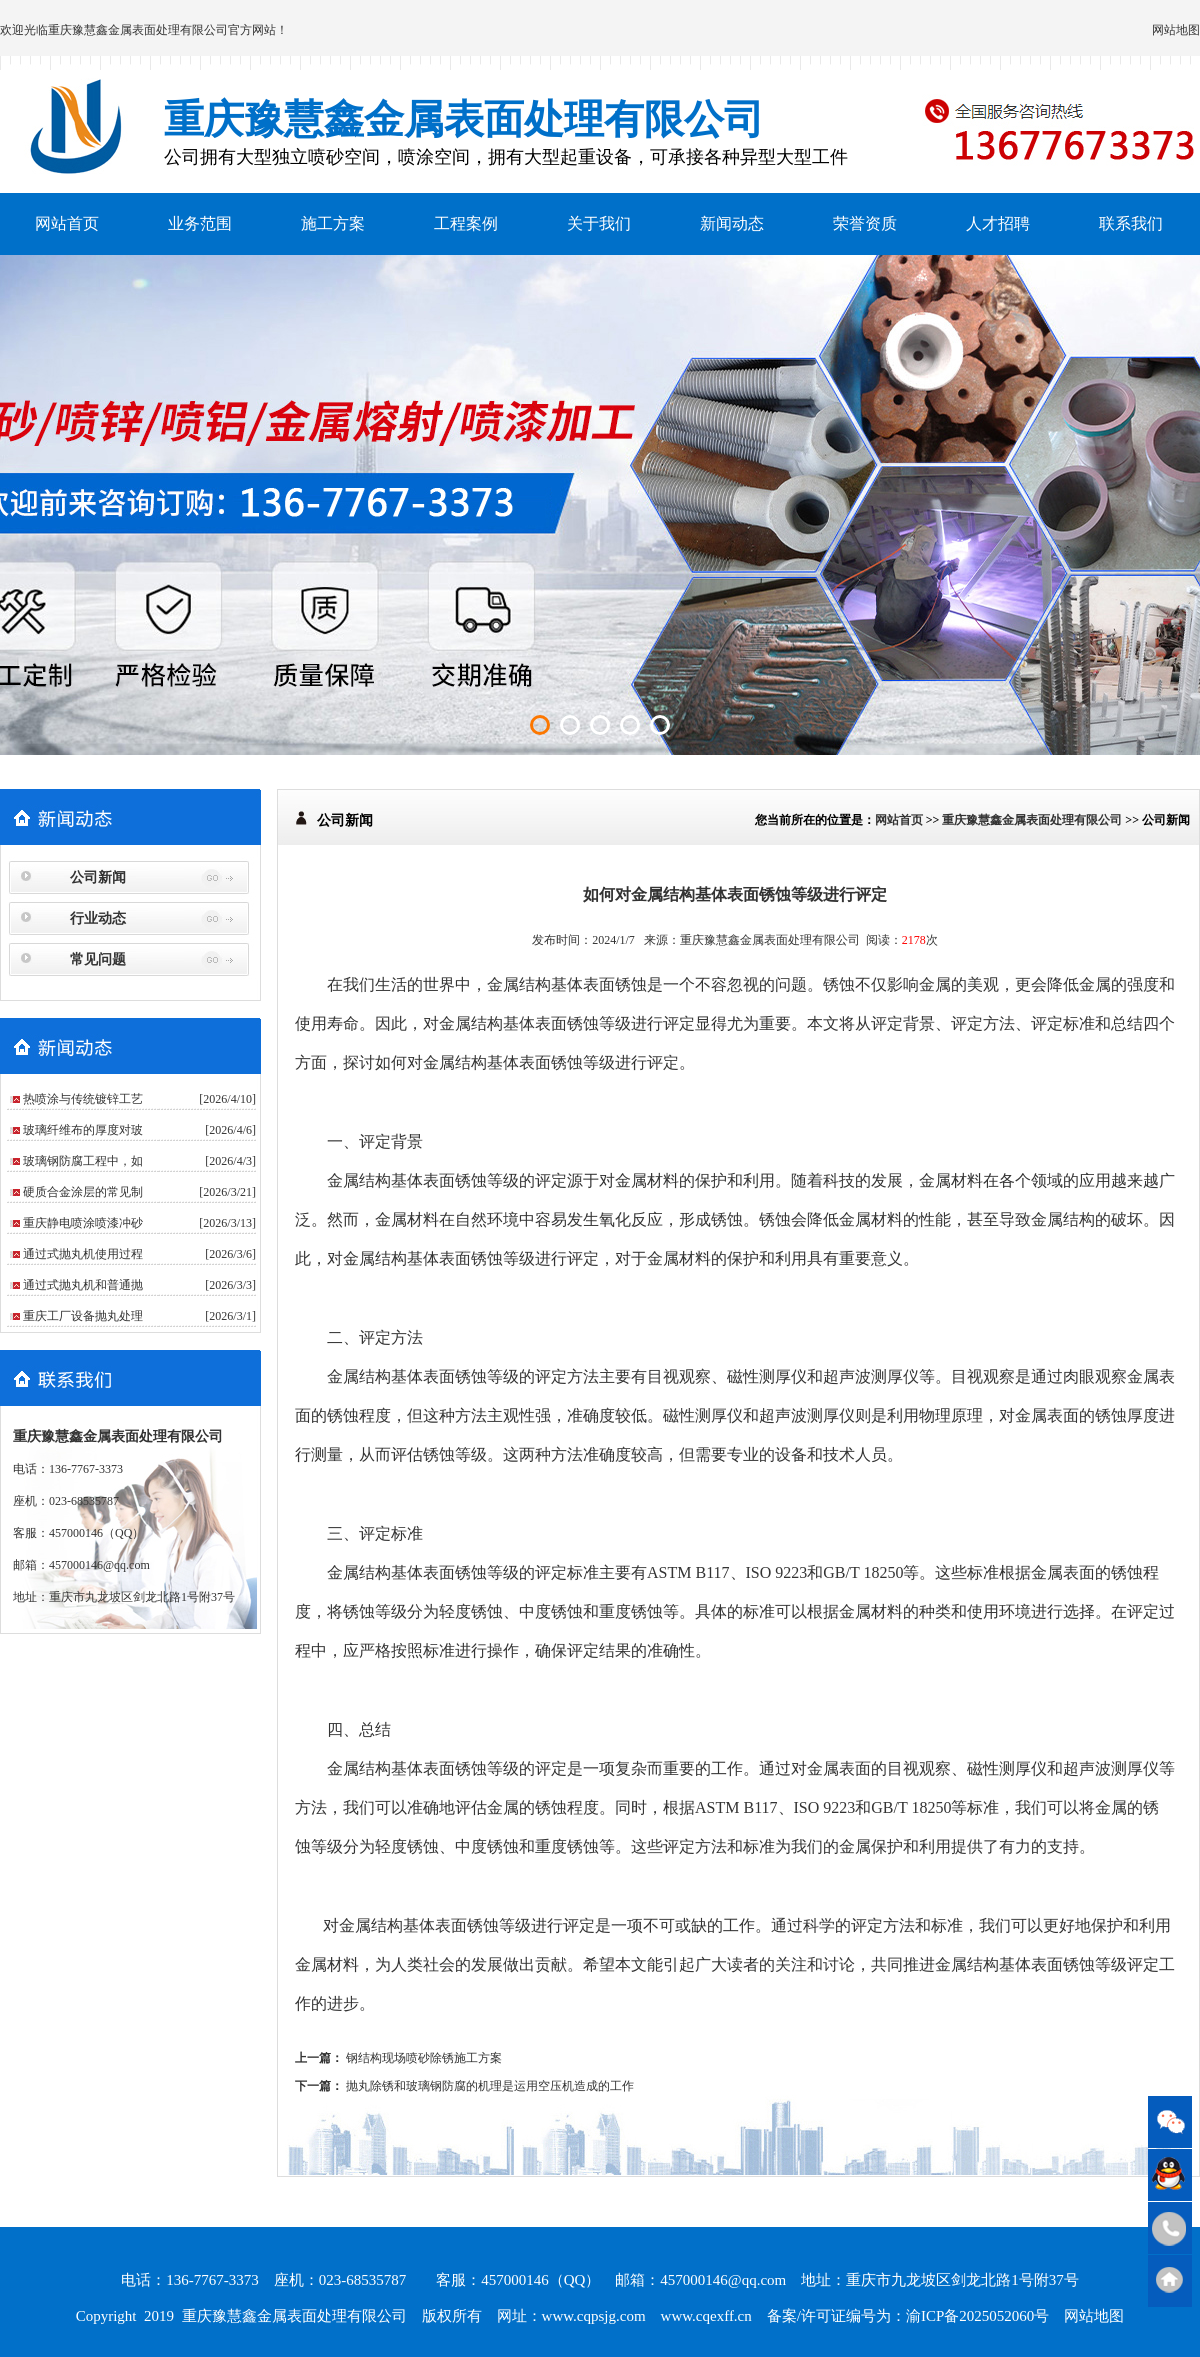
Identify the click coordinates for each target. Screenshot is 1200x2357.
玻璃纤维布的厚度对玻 (83, 1130)
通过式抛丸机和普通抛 (83, 1285)
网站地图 (1176, 30)
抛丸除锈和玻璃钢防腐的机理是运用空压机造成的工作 (490, 2086)
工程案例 (466, 223)
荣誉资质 (865, 223)
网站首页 (67, 223)
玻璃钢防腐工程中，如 (83, 1161)
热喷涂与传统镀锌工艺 (83, 1099)
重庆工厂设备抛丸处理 (83, 1316)
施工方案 (333, 223)
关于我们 (599, 223)
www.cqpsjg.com (594, 2316)
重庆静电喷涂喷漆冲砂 (83, 1223)
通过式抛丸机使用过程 (83, 1254)
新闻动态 (732, 223)
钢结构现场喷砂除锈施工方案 (424, 2058)
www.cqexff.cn (706, 2316)
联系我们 (1131, 223)
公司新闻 (98, 877)
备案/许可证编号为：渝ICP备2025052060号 (908, 2316)
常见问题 (98, 959)
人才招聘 (998, 223)
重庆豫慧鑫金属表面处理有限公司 (138, 30)
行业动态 (98, 918)
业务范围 (200, 223)
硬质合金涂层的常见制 (83, 1192)
